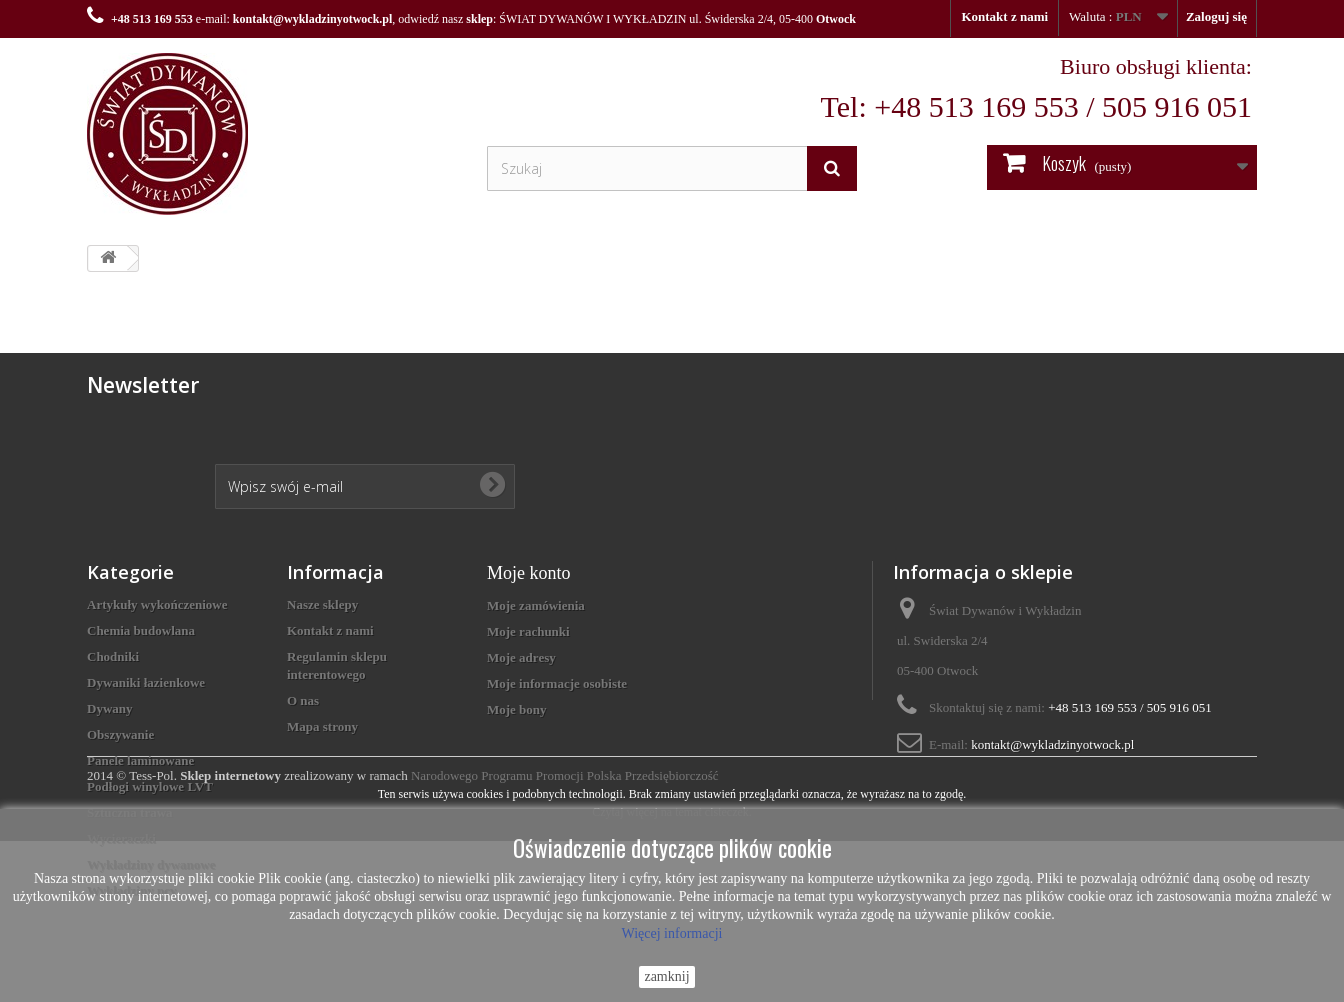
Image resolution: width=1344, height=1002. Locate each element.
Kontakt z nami (1004, 16)
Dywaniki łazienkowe (146, 682)
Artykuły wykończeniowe (157, 604)
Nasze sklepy (322, 604)
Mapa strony (322, 726)
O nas (303, 700)
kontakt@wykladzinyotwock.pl (313, 19)
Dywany (110, 708)
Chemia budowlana (141, 630)
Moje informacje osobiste (557, 683)
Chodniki (113, 656)
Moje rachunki (528, 631)
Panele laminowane (140, 760)
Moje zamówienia (536, 605)
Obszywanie (120, 734)
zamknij (666, 976)
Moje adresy (521, 657)
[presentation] (367, 410)
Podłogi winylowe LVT (150, 786)
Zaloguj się (1216, 16)
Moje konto (529, 573)
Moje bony (517, 709)
